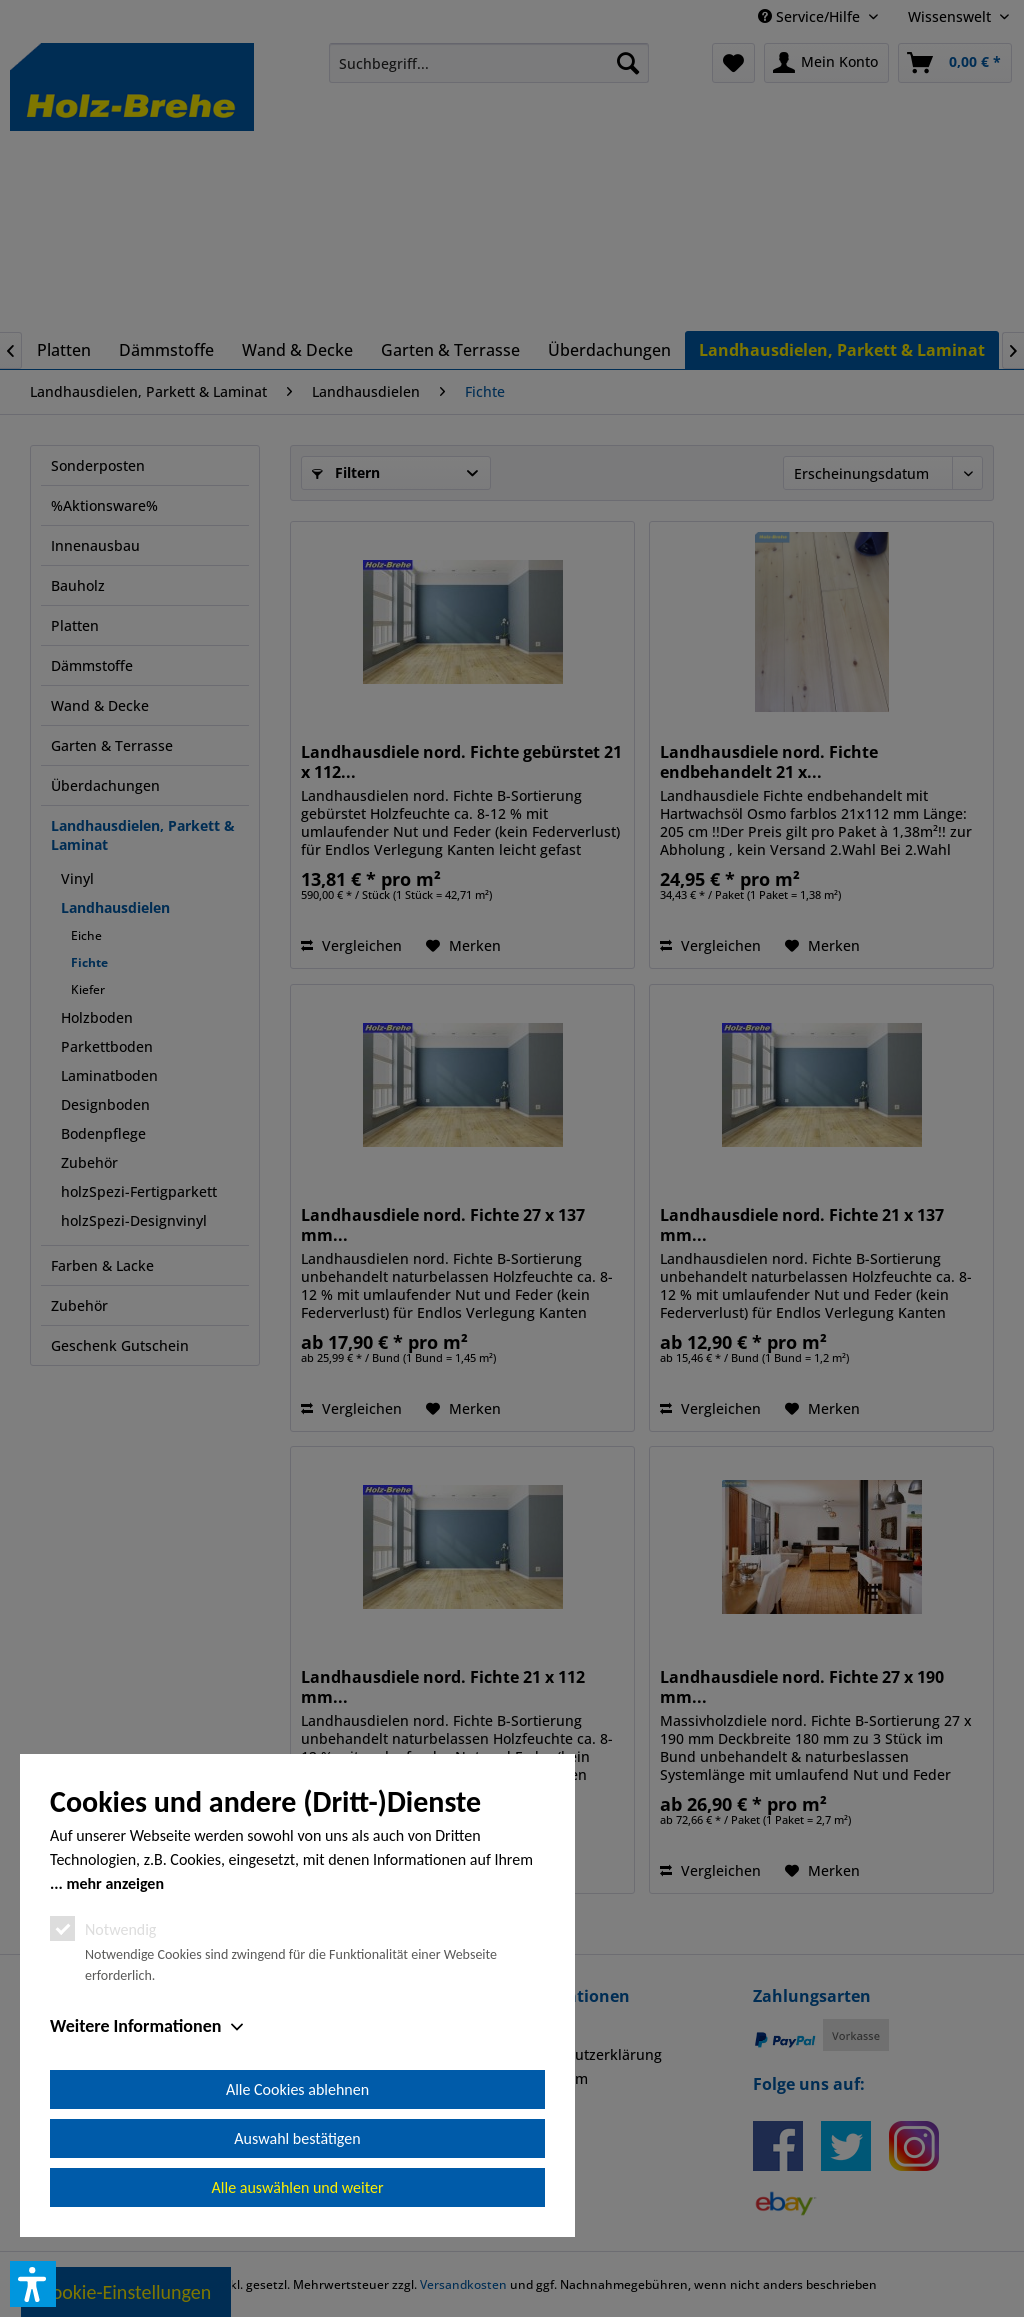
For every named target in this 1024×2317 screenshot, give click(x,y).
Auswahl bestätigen (297, 2138)
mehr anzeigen (115, 1883)
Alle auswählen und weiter (298, 2187)
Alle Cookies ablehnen (297, 2089)
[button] (33, 2284)
